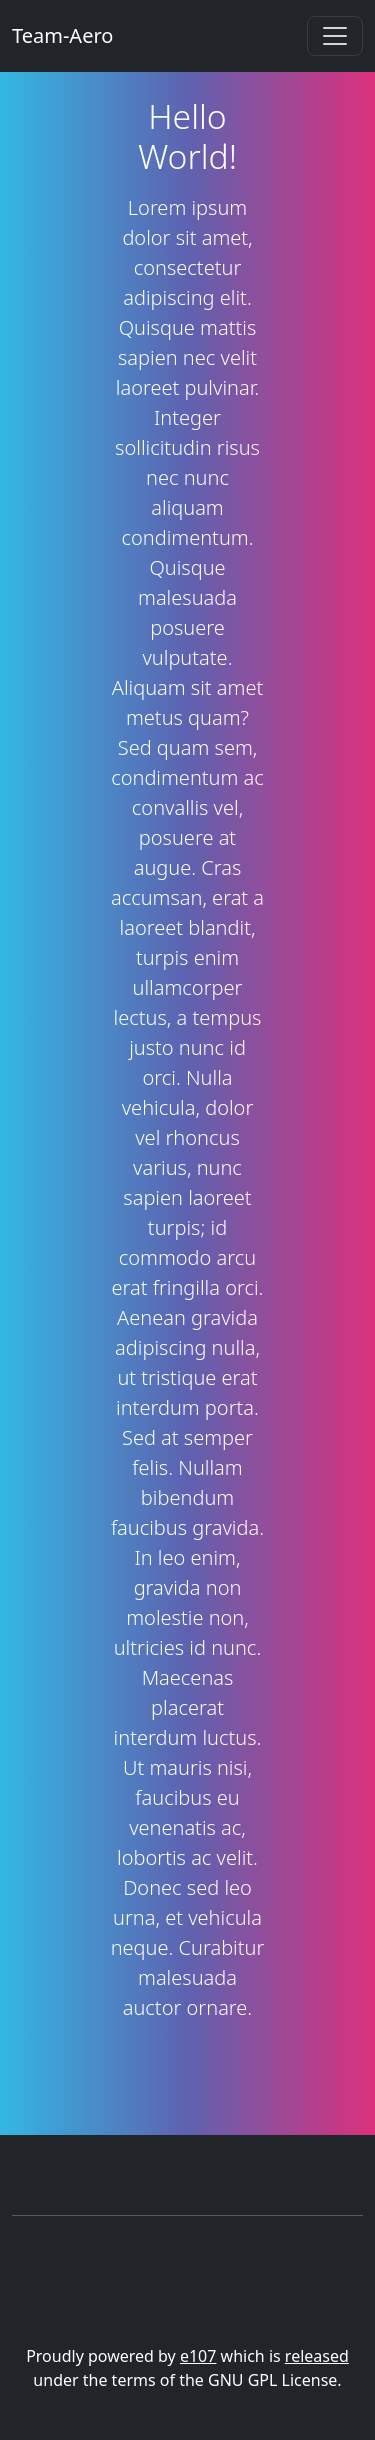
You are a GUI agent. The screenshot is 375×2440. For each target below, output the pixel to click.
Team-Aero (62, 35)
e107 (198, 2356)
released (317, 2356)
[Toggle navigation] (335, 36)
